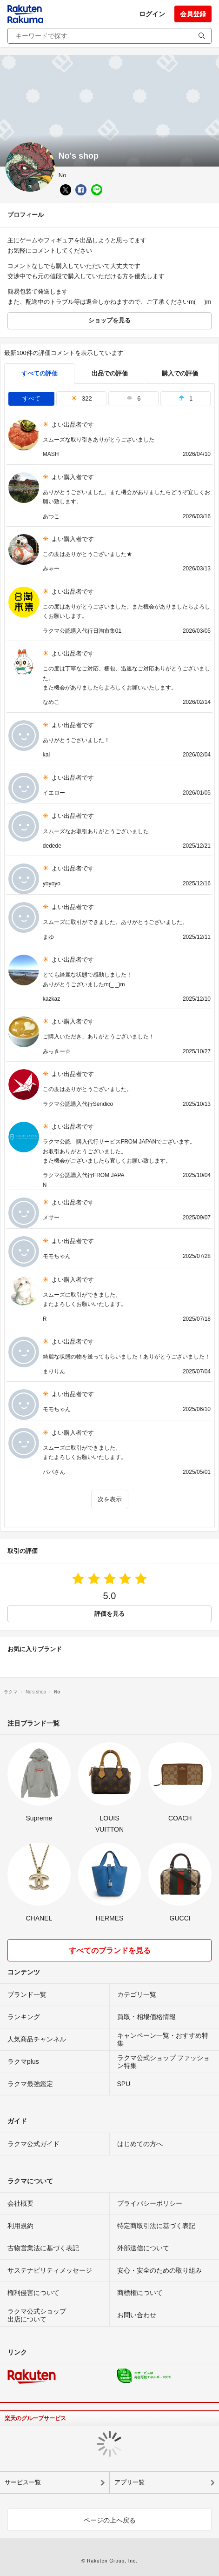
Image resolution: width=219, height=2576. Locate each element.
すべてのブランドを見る (110, 1950)
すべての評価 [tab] (39, 373)
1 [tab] (185, 398)
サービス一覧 (23, 2482)
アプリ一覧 (129, 2482)
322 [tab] (81, 398)
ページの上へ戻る (110, 2520)
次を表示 (110, 1499)
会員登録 (193, 14)
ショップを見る (109, 320)
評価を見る (109, 1613)
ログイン (152, 14)
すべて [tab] (31, 398)
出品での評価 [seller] (110, 373)
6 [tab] (133, 398)
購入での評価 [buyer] (180, 373)
